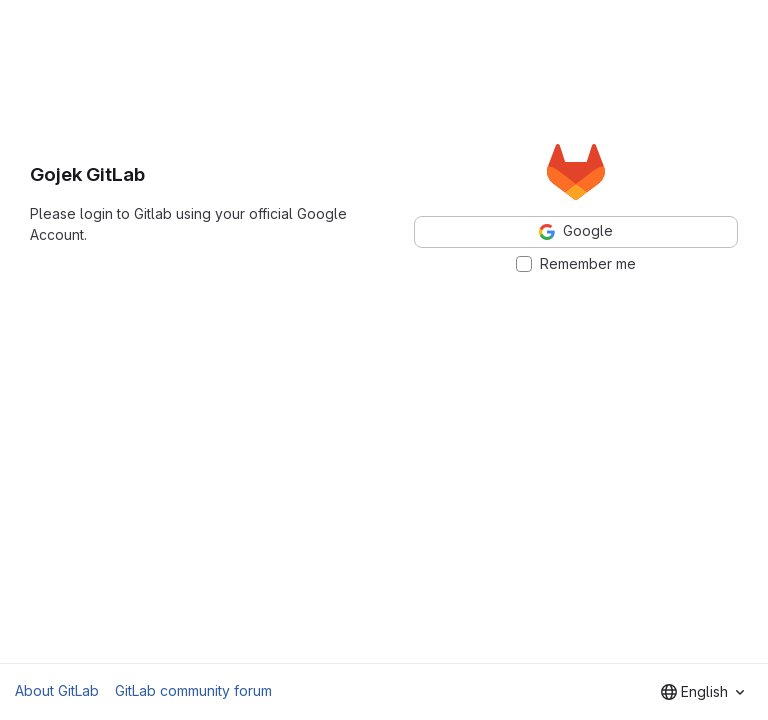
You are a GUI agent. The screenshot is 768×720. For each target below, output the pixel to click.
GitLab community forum (193, 690)
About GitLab (57, 690)
